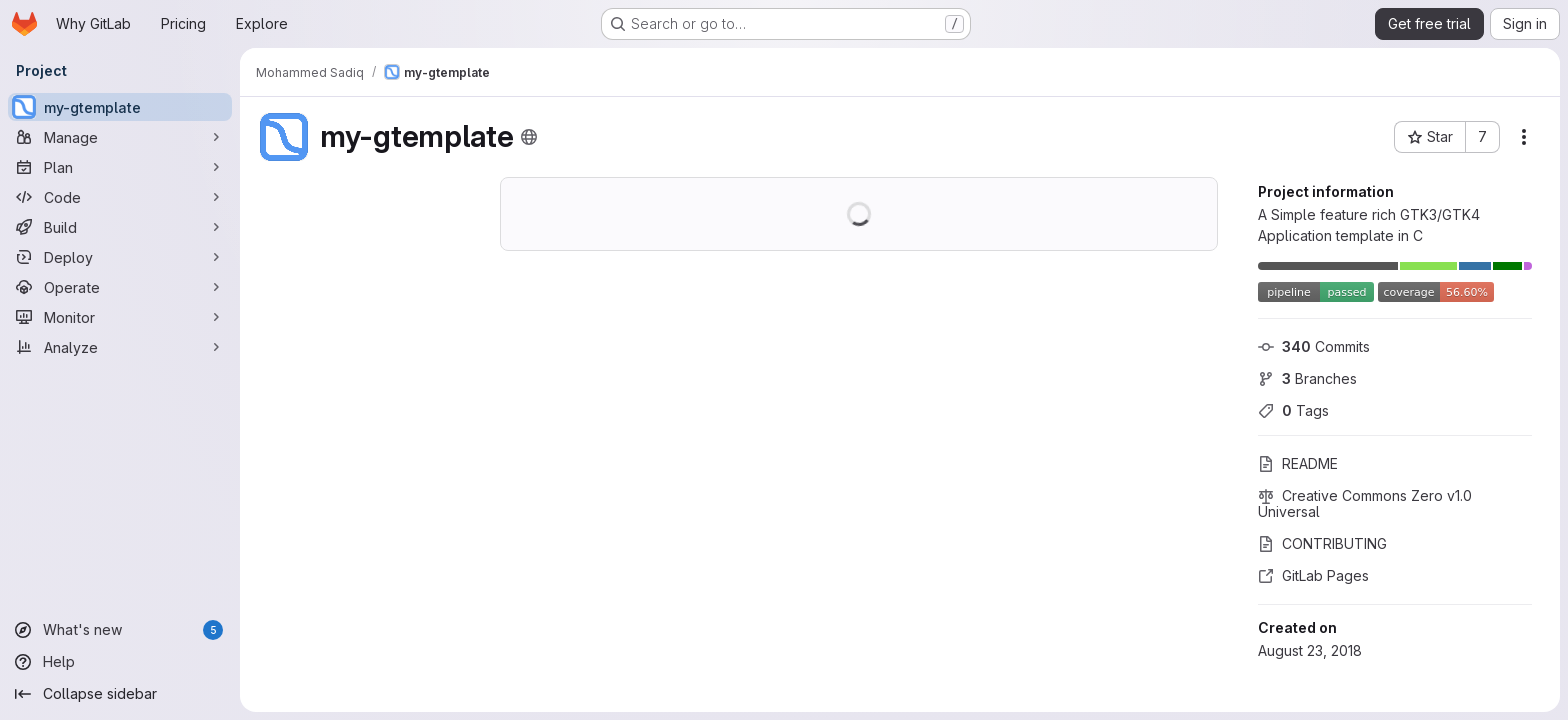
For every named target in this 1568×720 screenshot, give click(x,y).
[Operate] (120, 287)
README (1298, 463)
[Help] (120, 662)
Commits (1314, 346)
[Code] (120, 197)
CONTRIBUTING (1322, 543)
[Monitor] (120, 317)
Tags (1293, 410)
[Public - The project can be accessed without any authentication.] (529, 137)
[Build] (120, 227)
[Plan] (120, 167)
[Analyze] (120, 347)
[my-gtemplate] (120, 107)
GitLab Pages (1313, 575)
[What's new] (120, 630)
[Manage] (120, 137)
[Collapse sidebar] (120, 694)
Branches (1307, 378)
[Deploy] (120, 257)
